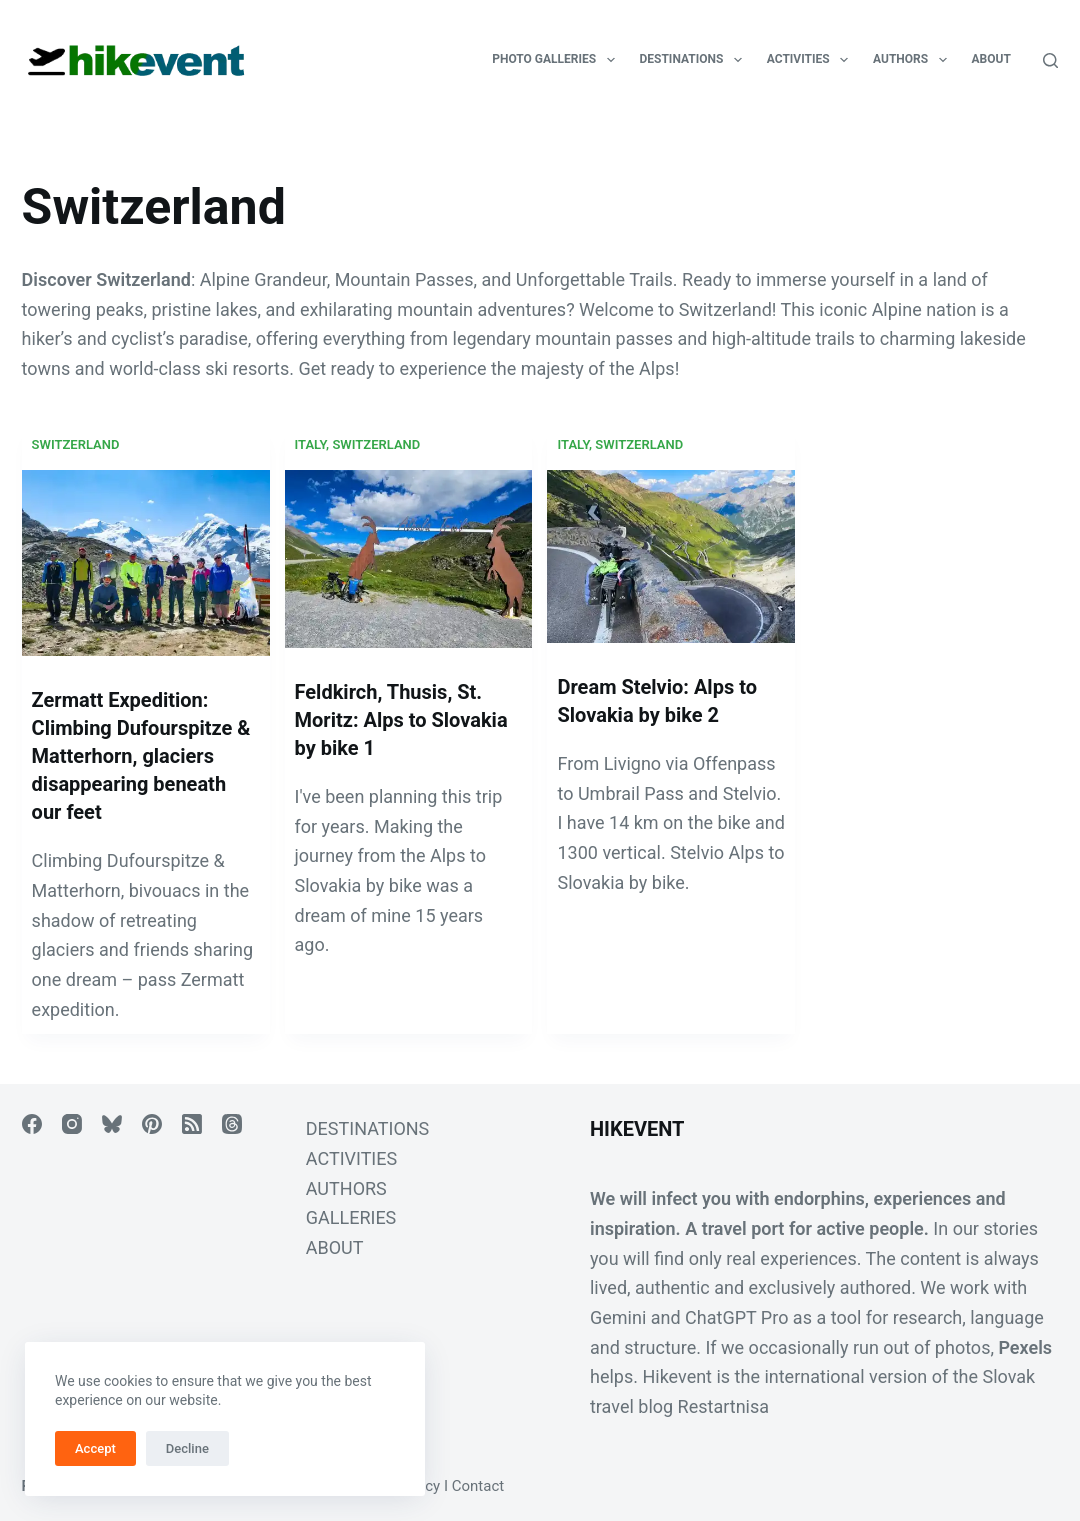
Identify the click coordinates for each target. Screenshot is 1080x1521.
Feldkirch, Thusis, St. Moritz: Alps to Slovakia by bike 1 (401, 720)
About (991, 59)
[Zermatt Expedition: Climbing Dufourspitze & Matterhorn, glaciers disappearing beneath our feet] (146, 563)
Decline (187, 1448)
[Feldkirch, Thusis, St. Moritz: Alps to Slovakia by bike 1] (409, 559)
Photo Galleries (557, 60)
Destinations (695, 60)
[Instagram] (72, 1124)
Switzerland (76, 444)
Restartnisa (723, 1406)
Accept (95, 1448)
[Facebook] (32, 1124)
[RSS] (192, 1124)
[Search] (1050, 60)
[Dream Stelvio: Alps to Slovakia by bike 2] (671, 556)
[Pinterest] (152, 1124)
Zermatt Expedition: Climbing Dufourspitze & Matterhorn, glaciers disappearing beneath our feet (141, 756)
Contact (478, 1486)
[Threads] (232, 1124)
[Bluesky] (112, 1124)
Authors (914, 60)
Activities (811, 60)
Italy (311, 444)
